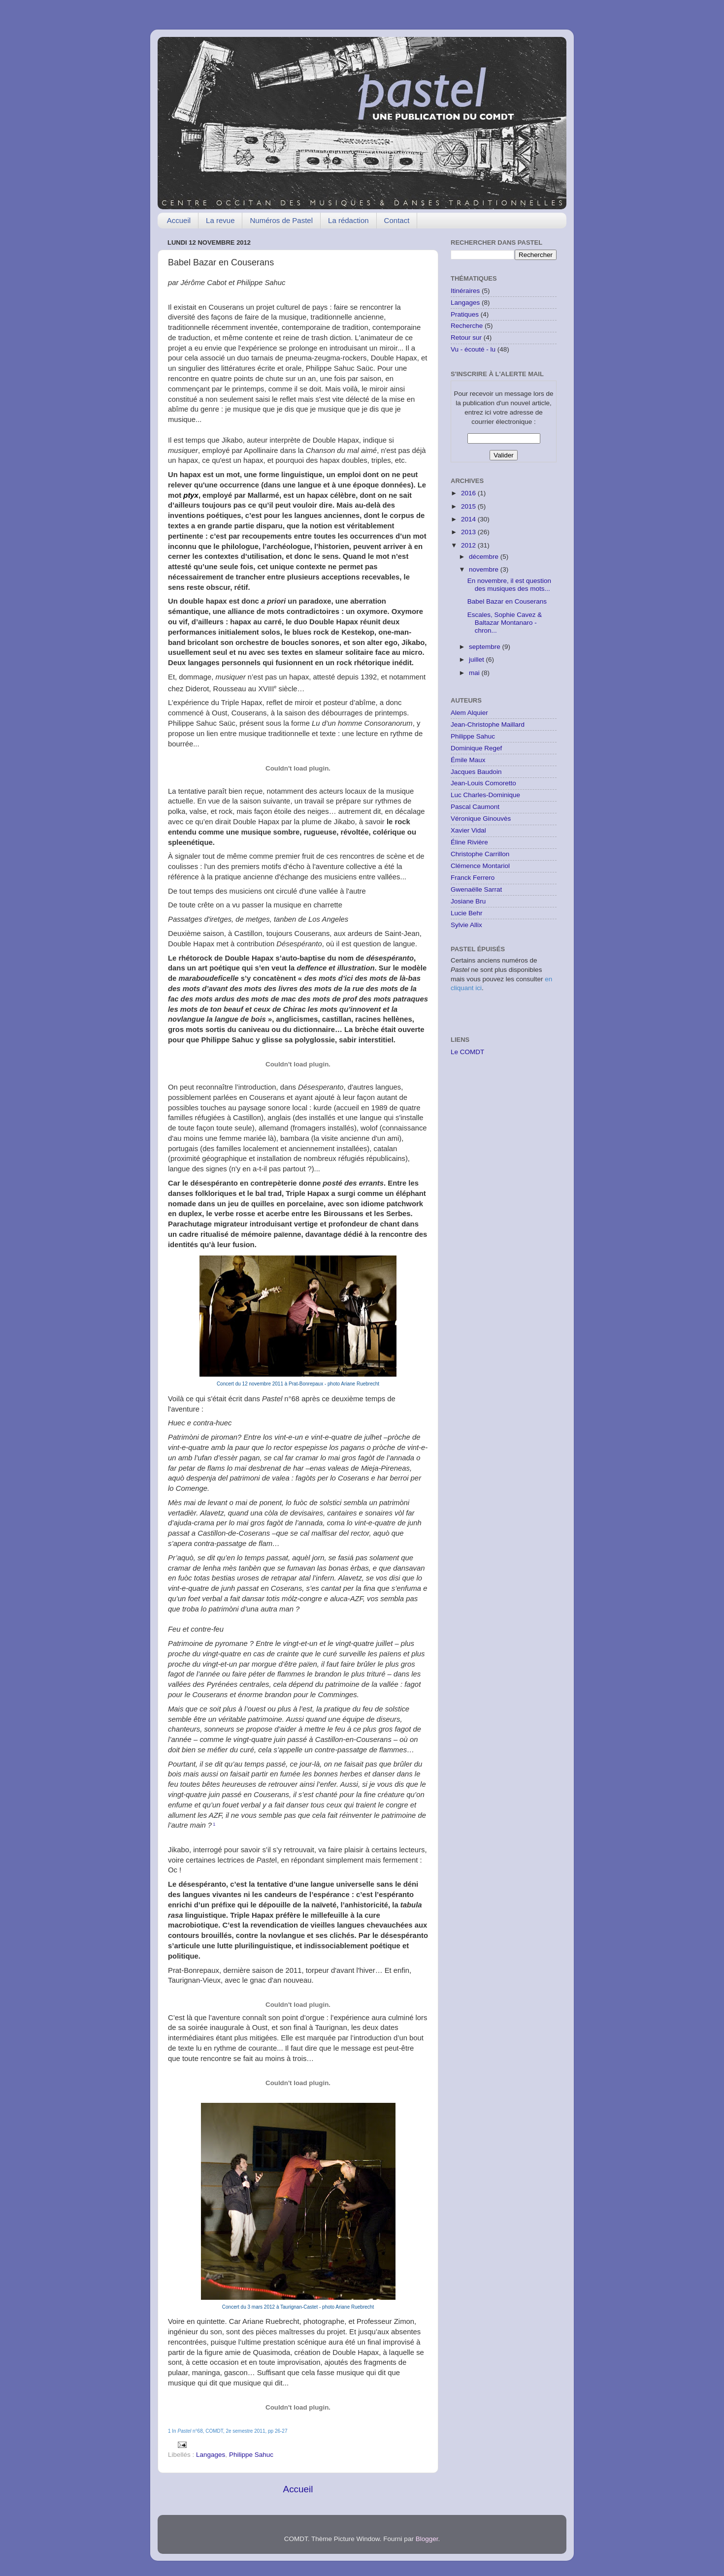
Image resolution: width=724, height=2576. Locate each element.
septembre (485, 646)
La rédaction (348, 220)
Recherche (467, 325)
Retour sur (466, 337)
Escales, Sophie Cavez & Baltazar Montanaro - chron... (504, 622)
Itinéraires (465, 290)
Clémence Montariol (480, 865)
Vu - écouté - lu (473, 349)
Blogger (427, 2539)
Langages (210, 2454)
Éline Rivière (469, 842)
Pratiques (465, 314)
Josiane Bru (468, 901)
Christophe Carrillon (480, 854)
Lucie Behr (467, 913)
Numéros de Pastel (281, 220)
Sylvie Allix (466, 925)
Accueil (179, 220)
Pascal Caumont (475, 806)
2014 (469, 519)
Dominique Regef (476, 748)
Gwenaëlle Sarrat (476, 889)
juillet (477, 659)
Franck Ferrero (472, 877)
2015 (469, 506)
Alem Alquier (469, 712)
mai (475, 672)
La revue (220, 220)
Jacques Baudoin (476, 771)
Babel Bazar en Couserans (507, 601)
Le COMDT (467, 1052)
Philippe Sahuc (251, 2454)
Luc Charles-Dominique (485, 795)
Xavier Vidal (468, 830)
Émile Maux (468, 760)
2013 (469, 532)
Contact (397, 220)
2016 (469, 493)
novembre (484, 569)
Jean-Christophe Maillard (488, 724)
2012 (469, 545)
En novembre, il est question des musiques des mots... (509, 584)
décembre (484, 556)
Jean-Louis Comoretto (483, 783)
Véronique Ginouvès (481, 818)
